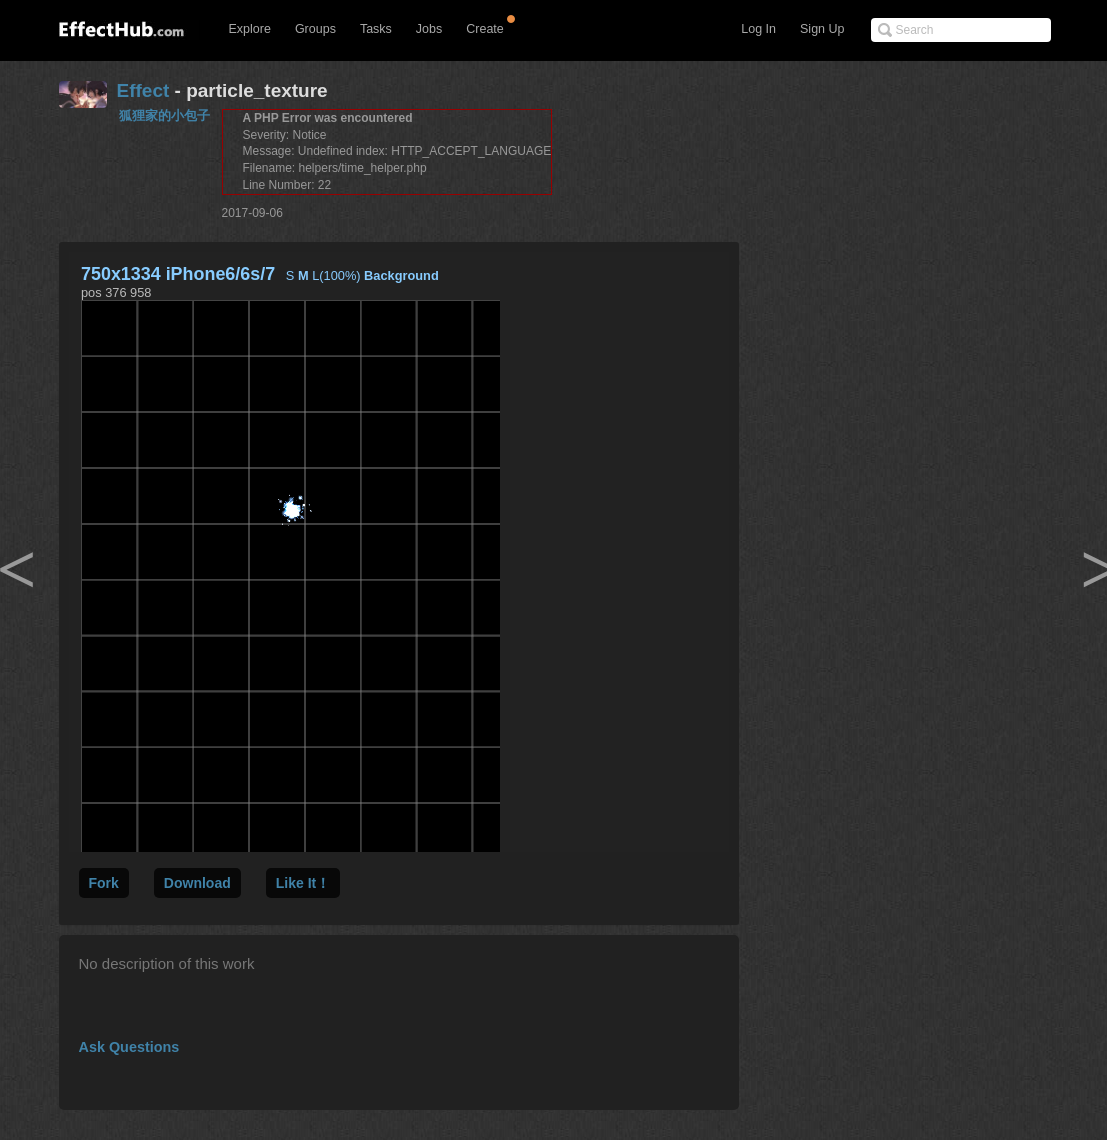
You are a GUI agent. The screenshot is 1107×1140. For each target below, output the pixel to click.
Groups (315, 29)
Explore (250, 29)
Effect (143, 90)
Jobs (429, 29)
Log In (758, 29)
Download (197, 883)
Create (485, 29)
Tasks (376, 29)
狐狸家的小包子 (164, 115)
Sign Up (822, 29)
